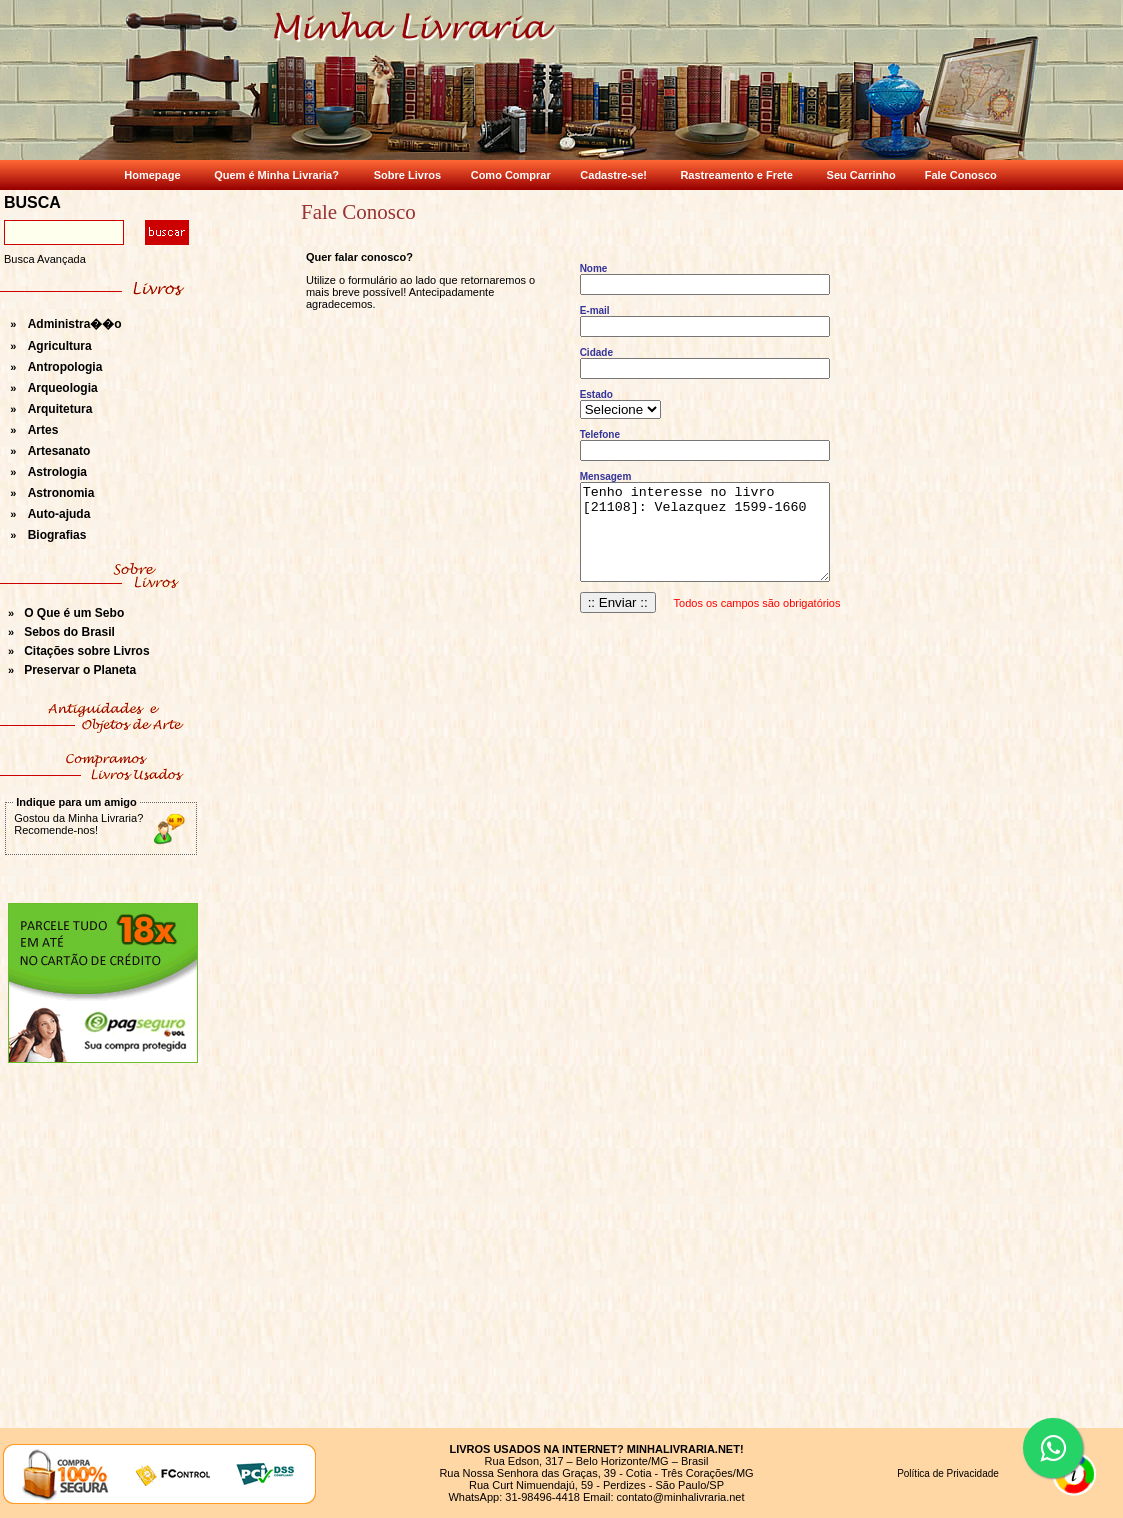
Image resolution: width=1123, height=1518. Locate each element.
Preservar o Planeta (80, 670)
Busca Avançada (45, 259)
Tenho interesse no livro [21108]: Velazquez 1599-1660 (705, 532)
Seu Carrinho (861, 175)
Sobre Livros (407, 175)
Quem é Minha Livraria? (276, 175)
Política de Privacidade (948, 1473)
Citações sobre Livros (86, 651)
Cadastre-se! (613, 175)
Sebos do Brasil (69, 632)
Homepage (152, 175)
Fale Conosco (961, 175)
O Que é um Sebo (74, 613)
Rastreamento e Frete (736, 175)
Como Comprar (511, 175)
